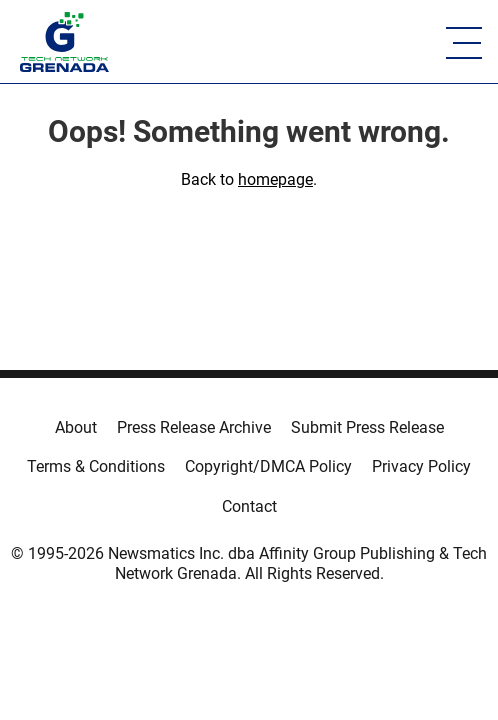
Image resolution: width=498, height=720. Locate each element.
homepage (275, 179)
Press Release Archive (194, 427)
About (76, 427)
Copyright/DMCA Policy (268, 466)
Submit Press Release (367, 427)
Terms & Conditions (96, 466)
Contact (249, 506)
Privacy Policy (421, 466)
